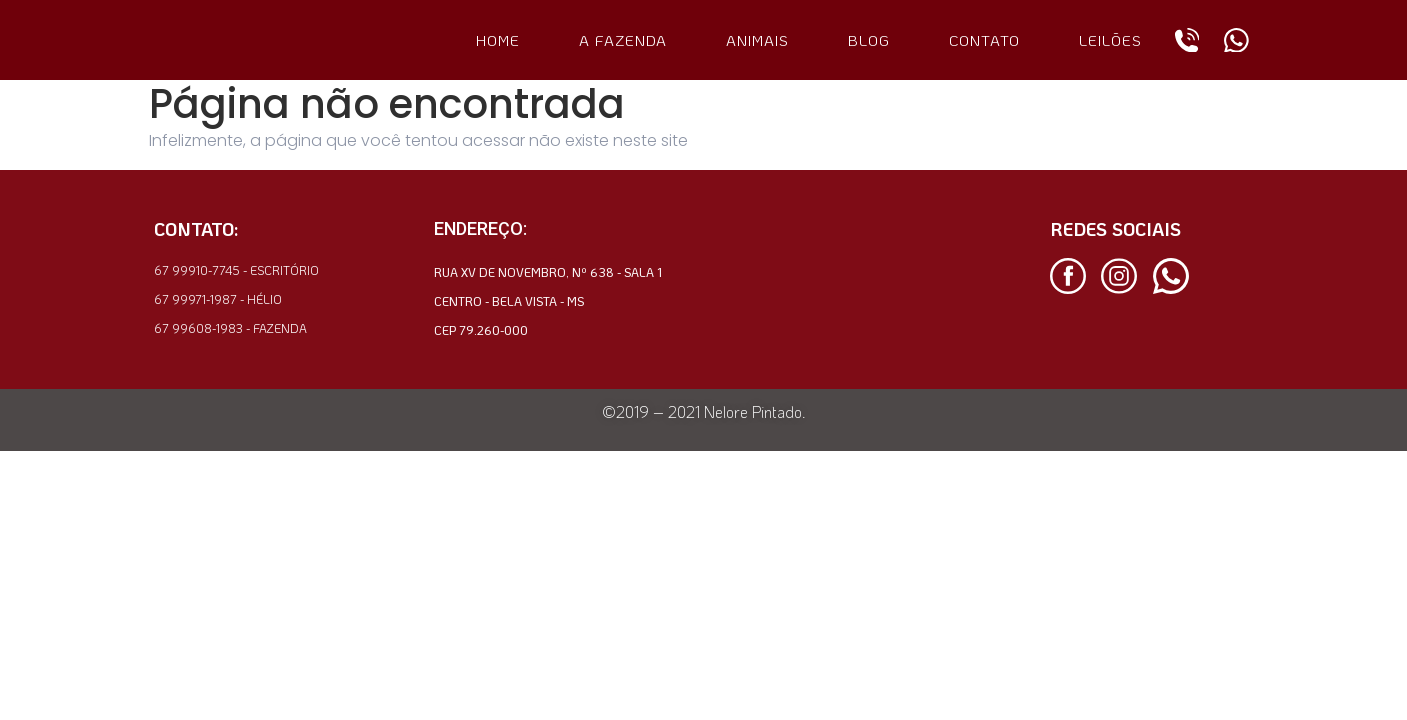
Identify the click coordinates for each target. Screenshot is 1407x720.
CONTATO (984, 40)
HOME (498, 40)
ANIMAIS (757, 40)
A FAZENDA (623, 40)
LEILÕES (1110, 40)
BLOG (869, 40)
